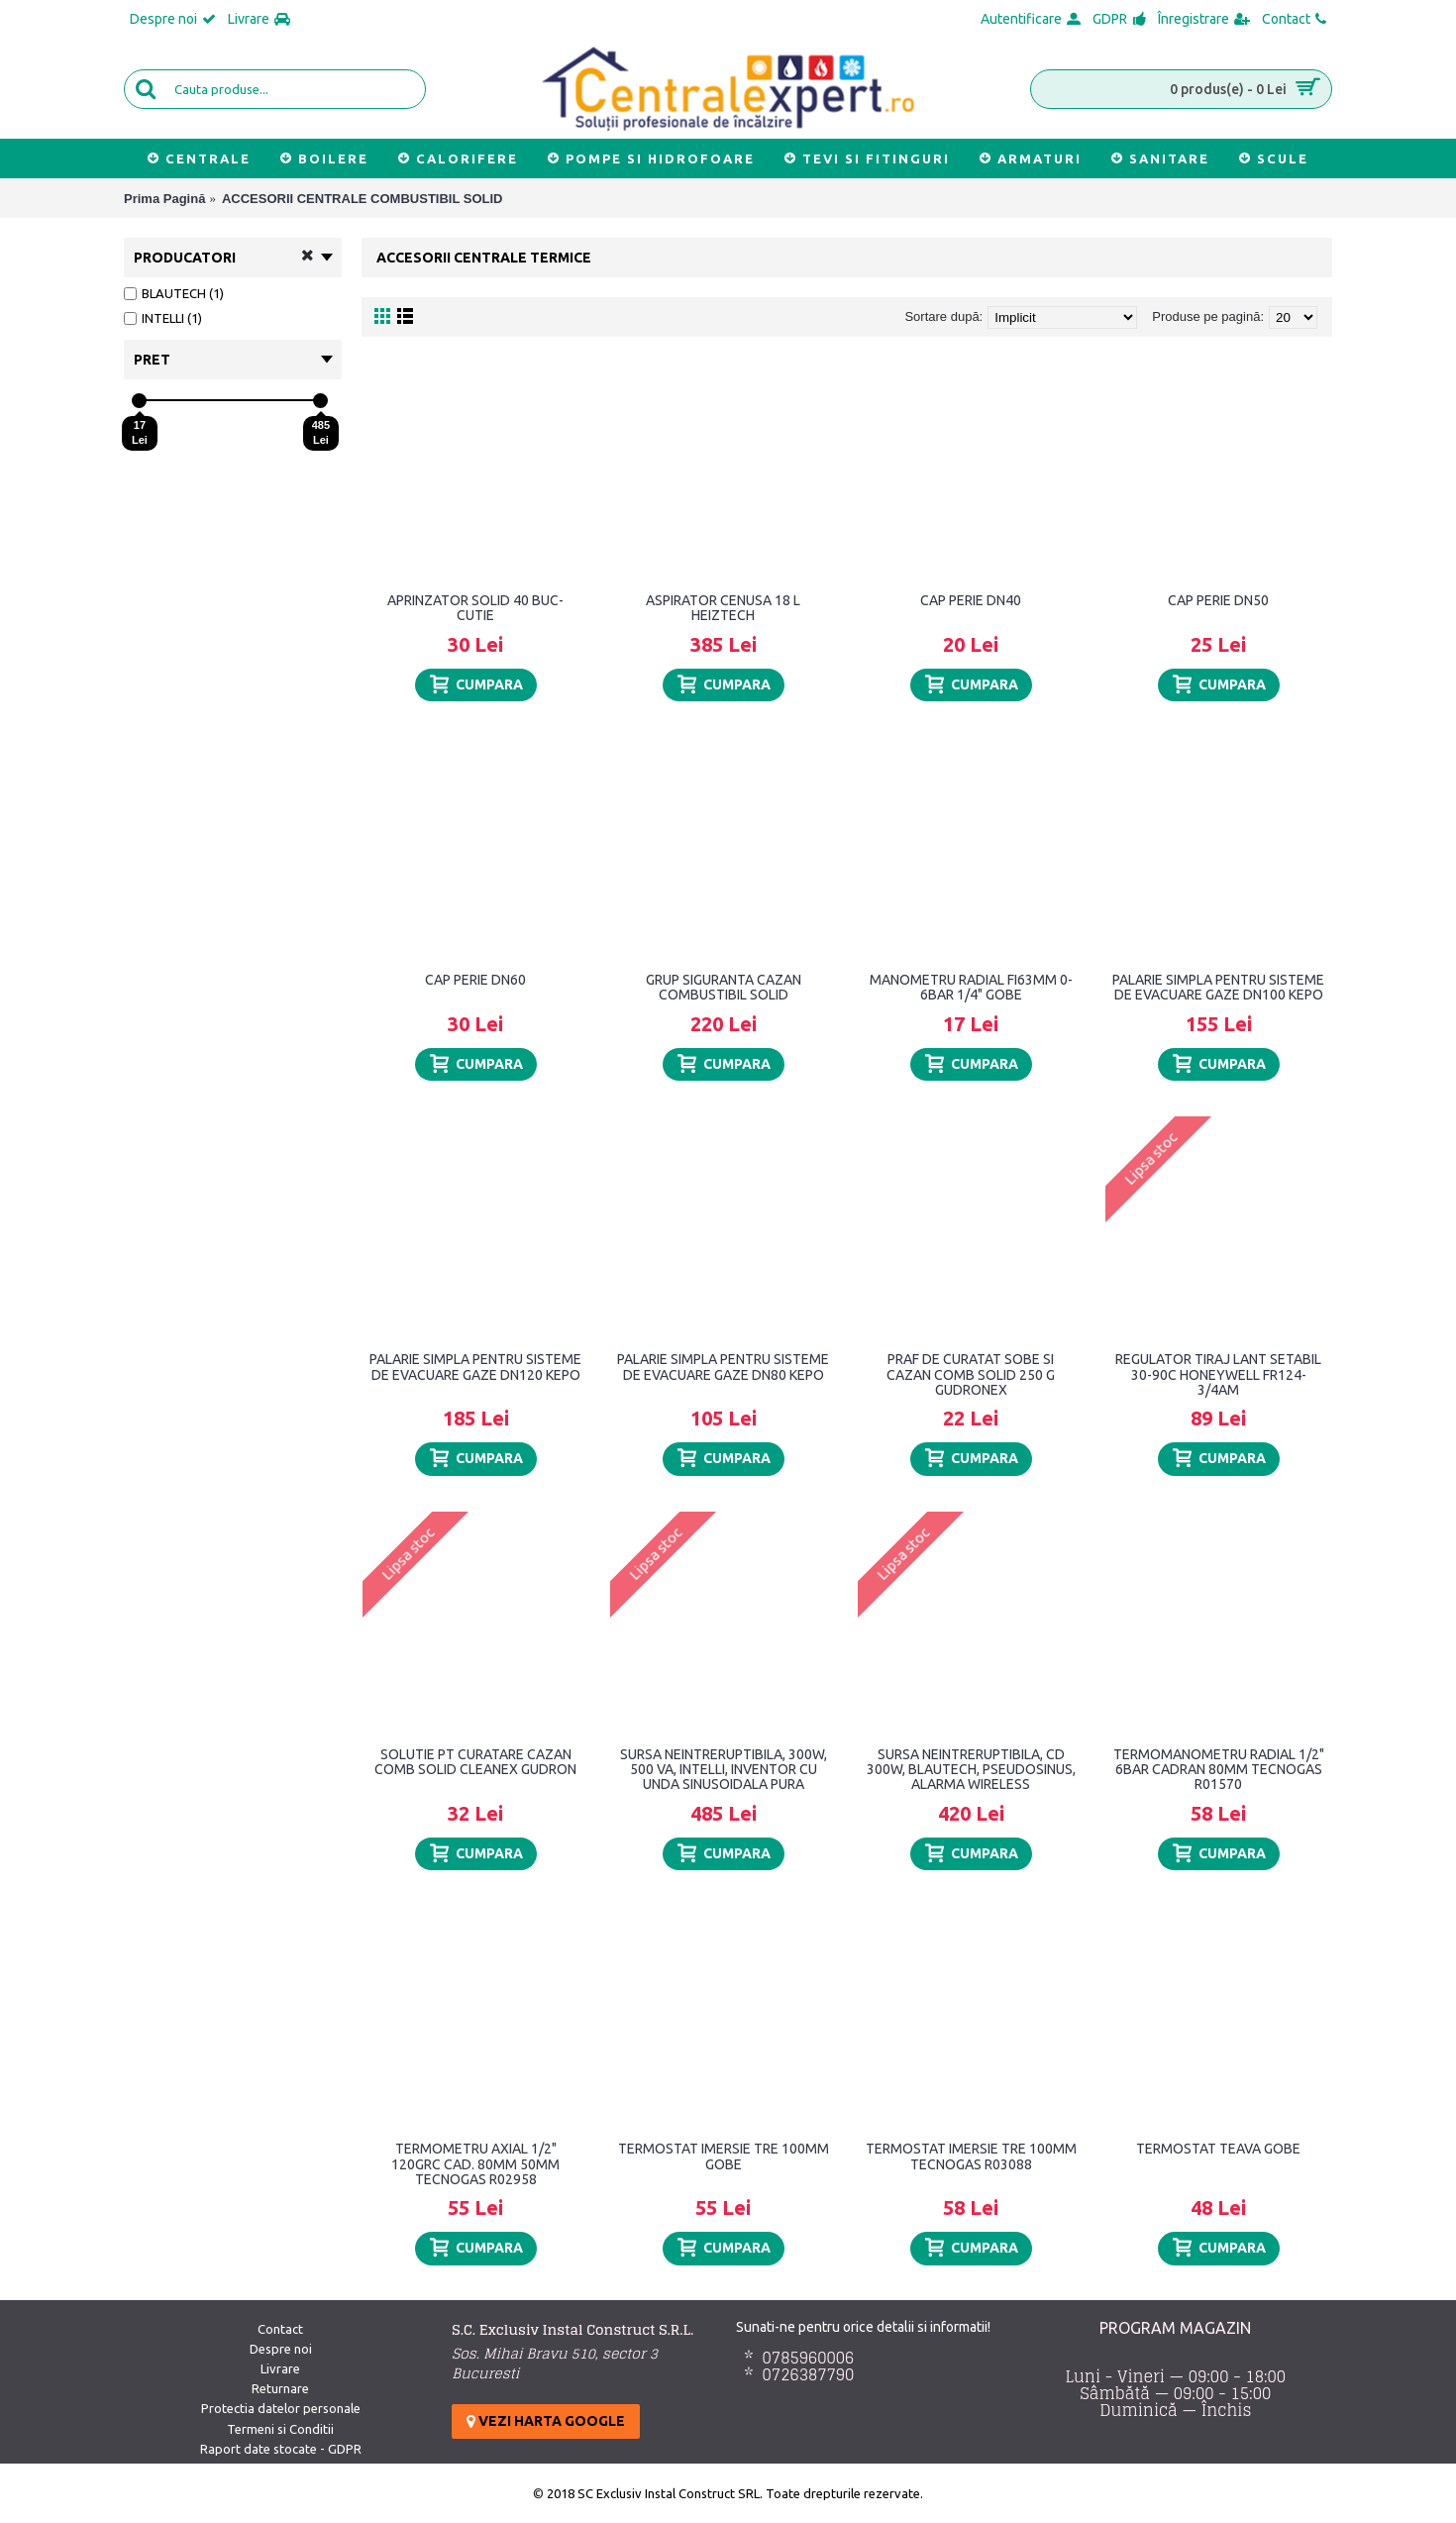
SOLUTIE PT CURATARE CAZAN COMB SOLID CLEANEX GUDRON (475, 1761)
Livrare (280, 2368)
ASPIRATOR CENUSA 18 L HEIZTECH (723, 607)
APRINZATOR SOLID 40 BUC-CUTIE (475, 607)
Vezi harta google (546, 2421)
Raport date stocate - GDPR (281, 2449)
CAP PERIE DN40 (970, 600)
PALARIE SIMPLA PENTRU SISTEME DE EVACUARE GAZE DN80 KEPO (723, 1366)
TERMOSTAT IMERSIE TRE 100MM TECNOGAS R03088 (971, 2156)
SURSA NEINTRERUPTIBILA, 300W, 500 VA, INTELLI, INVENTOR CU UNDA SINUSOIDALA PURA (723, 1769)
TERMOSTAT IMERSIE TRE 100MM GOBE (723, 2156)
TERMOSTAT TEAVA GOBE (1218, 2148)
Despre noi (281, 2349)
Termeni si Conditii (280, 2429)
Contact (280, 2329)
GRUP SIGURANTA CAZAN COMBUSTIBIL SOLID (723, 987)
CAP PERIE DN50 (1218, 600)
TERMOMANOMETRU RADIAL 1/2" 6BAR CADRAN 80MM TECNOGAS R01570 (1218, 1769)
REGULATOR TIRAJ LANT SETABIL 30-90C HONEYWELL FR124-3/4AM (1218, 1374)
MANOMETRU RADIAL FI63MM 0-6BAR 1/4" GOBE (971, 987)
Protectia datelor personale (281, 2408)
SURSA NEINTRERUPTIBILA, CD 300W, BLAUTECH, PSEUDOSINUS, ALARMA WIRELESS (971, 1769)
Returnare (280, 2388)
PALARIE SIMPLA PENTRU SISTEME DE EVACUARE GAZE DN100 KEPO (1218, 987)
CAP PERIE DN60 (475, 980)
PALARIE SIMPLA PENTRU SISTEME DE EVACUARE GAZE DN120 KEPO (475, 1366)
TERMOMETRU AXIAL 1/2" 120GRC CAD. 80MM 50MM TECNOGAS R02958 (475, 2164)
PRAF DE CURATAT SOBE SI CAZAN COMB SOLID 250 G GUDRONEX (970, 1374)
